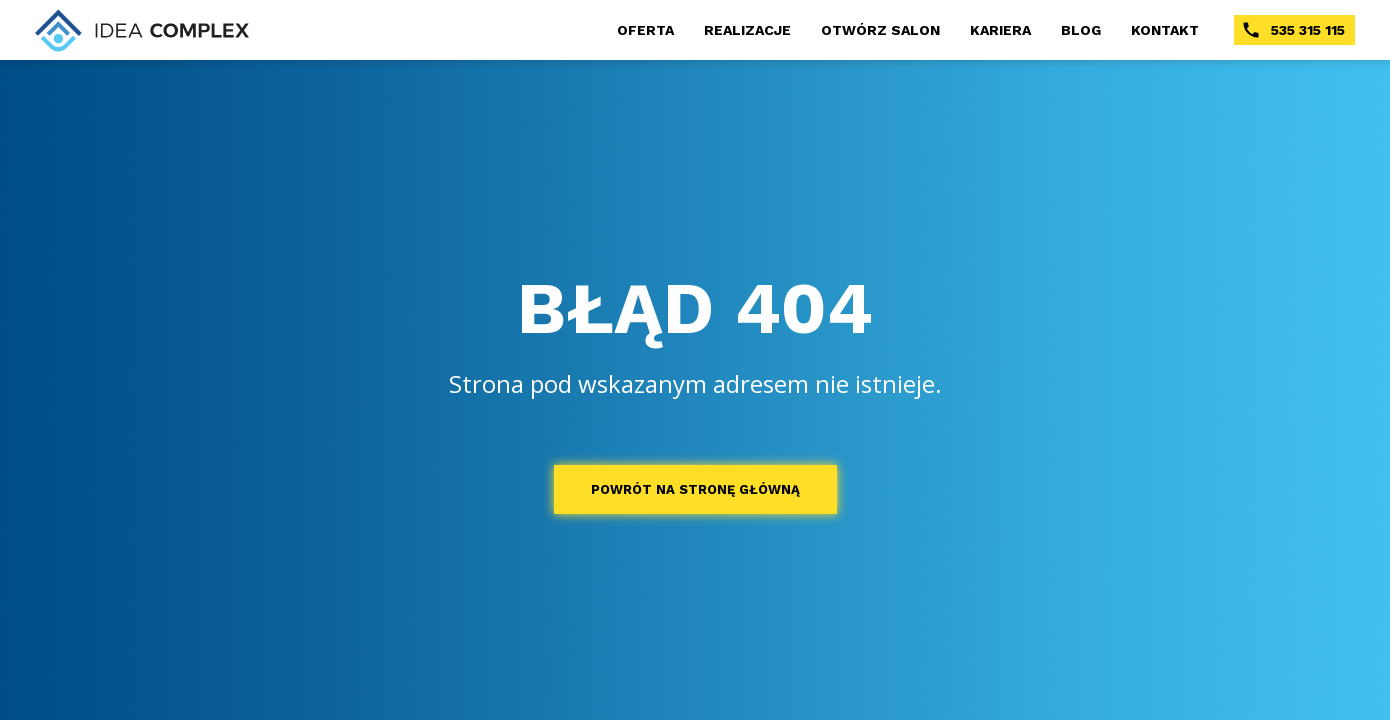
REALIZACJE (747, 30)
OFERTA (645, 30)
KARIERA (1000, 30)
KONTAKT (1165, 30)
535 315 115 (1293, 30)
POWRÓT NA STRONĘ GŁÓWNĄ (695, 489)
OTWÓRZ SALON (880, 30)
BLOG (1081, 30)
